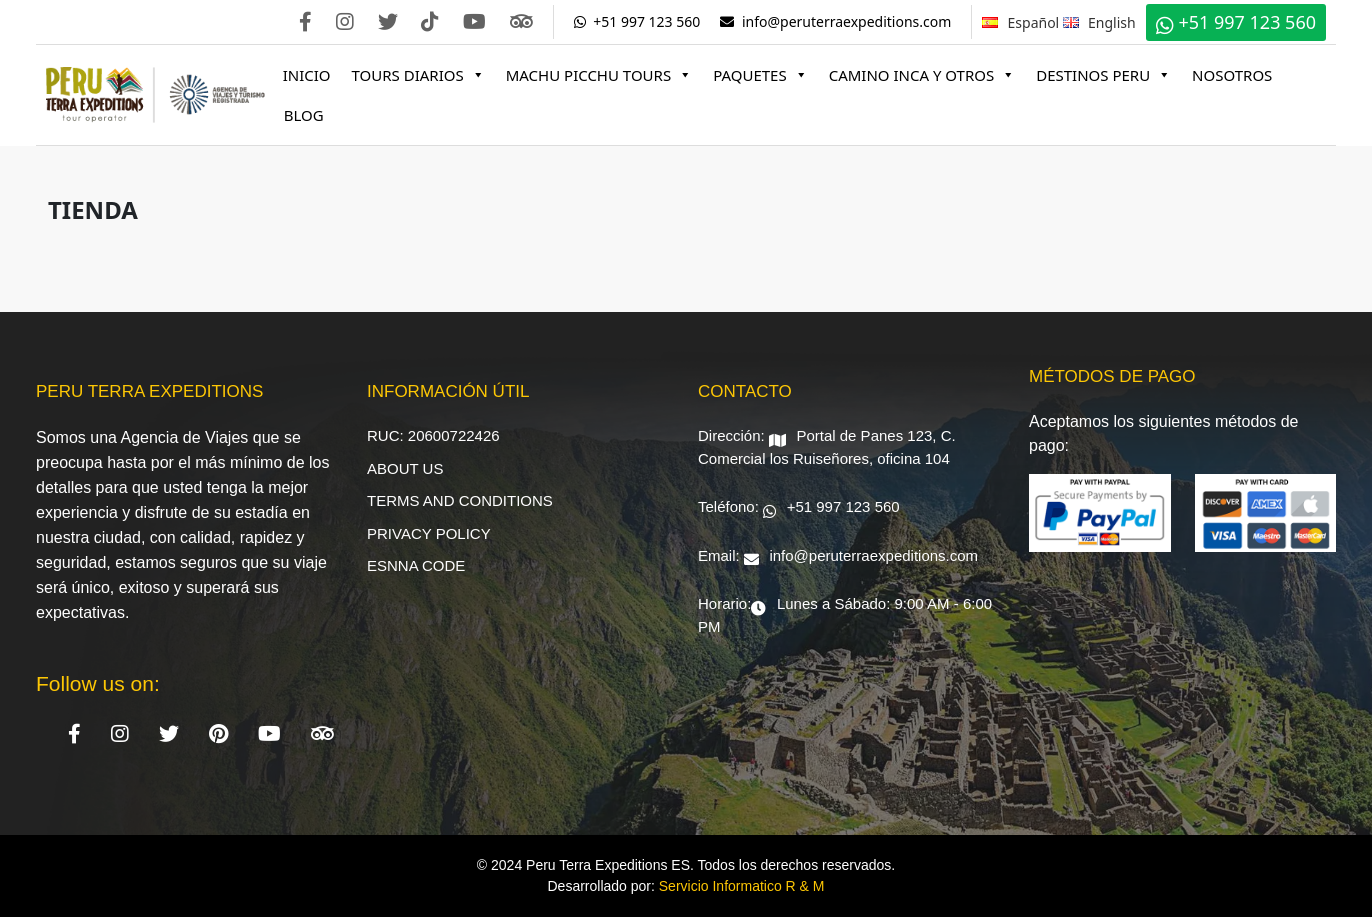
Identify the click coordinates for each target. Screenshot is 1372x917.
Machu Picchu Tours (599, 75)
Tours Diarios (418, 75)
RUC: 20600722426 (433, 435)
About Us (405, 468)
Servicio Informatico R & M (742, 886)
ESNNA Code (416, 565)
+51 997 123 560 (637, 21)
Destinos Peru (1103, 75)
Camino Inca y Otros (922, 75)
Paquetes (760, 75)
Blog (304, 115)
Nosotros (1232, 75)
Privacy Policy (429, 533)
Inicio (307, 75)
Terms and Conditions (460, 500)
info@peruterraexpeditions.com (835, 21)
